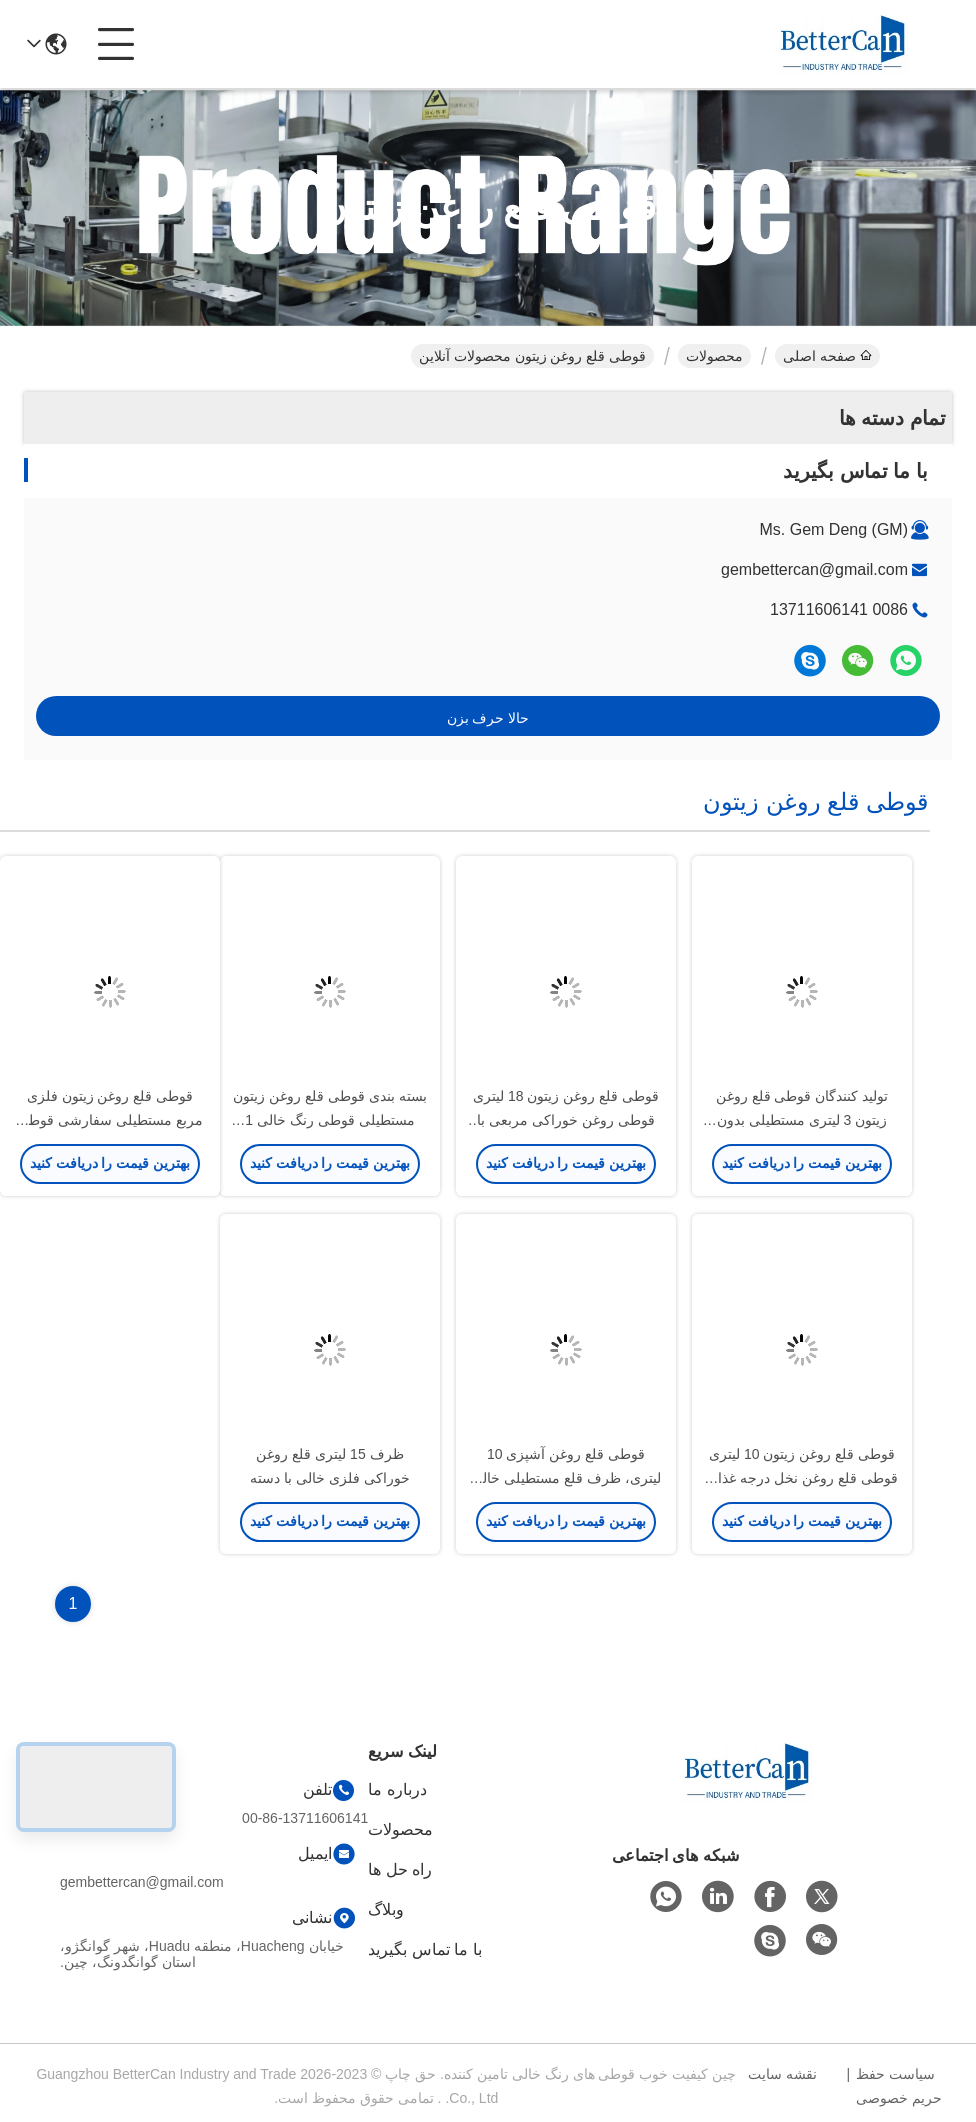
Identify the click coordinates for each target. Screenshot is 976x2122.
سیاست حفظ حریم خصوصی (899, 2086)
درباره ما (397, 1789)
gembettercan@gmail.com (814, 569)
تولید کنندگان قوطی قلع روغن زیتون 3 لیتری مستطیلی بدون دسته (802, 1120)
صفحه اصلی (827, 356)
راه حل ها (400, 1869)
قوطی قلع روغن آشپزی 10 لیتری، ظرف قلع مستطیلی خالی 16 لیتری (566, 1478)
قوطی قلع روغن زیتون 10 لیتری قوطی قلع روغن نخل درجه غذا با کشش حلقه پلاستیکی (801, 1478)
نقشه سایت (782, 2074)
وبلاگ (386, 1909)
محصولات (714, 356)
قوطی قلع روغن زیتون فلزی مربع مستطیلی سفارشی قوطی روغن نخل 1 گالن (110, 1120)
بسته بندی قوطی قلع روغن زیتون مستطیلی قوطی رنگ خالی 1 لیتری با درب (329, 1120)
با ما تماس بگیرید (424, 1949)
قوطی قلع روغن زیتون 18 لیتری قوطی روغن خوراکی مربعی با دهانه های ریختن (566, 1120)
